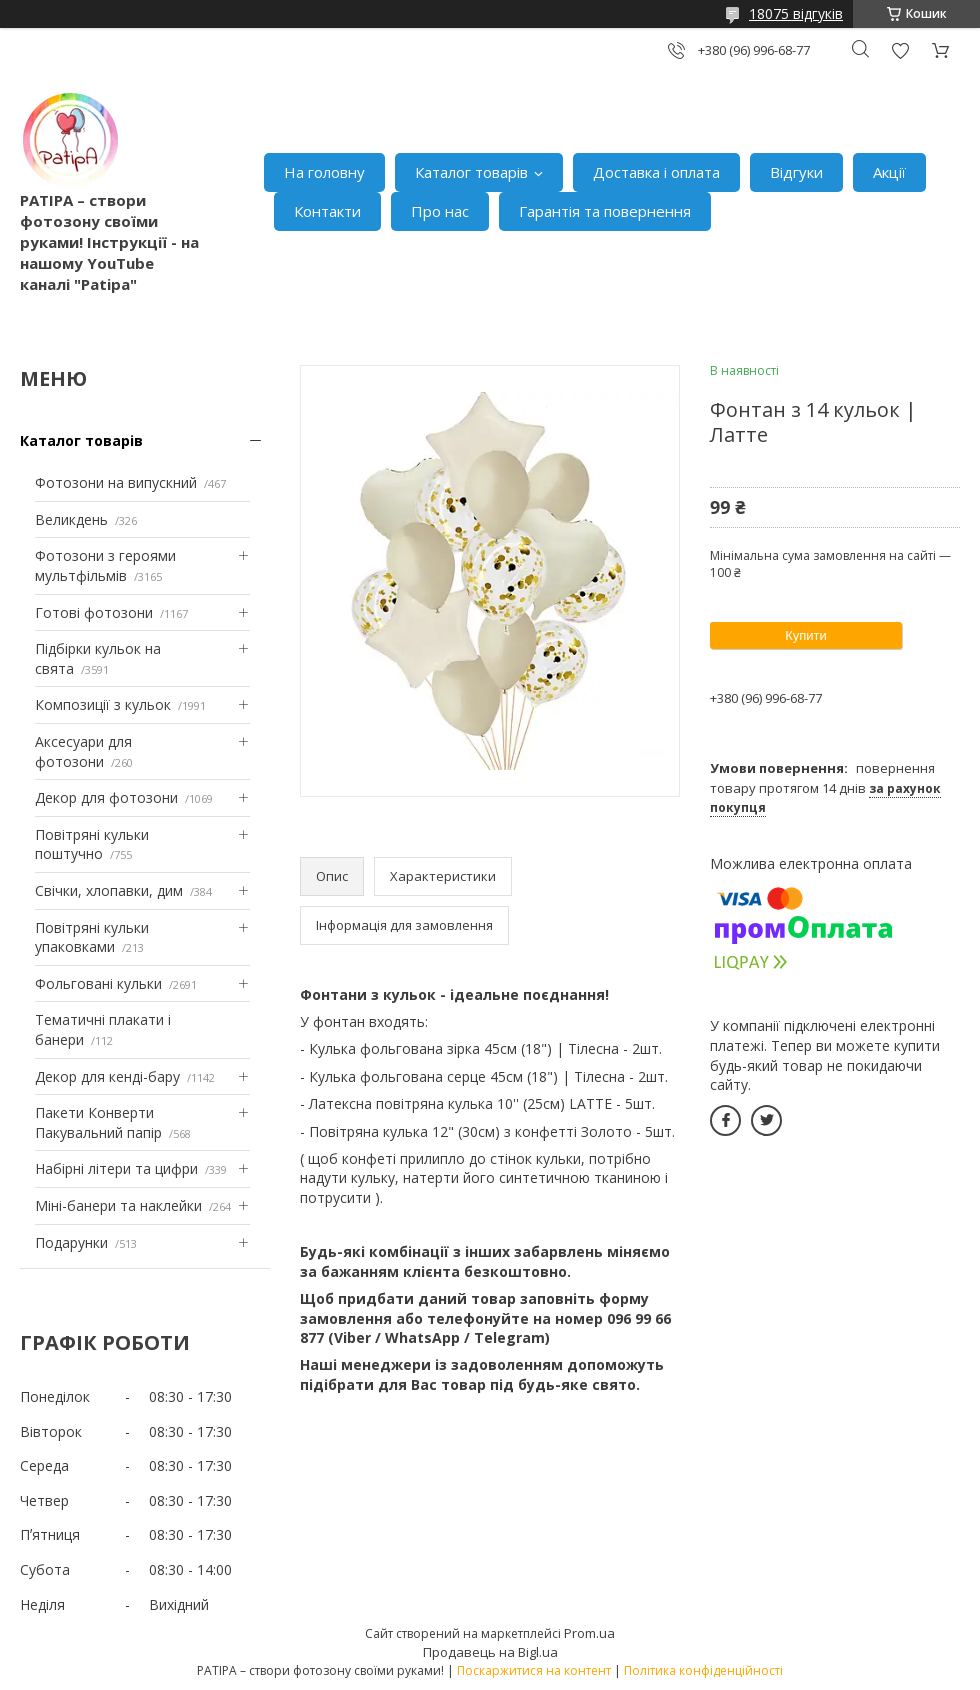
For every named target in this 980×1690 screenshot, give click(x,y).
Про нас (440, 211)
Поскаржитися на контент (534, 1670)
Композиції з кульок (103, 704)
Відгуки (796, 172)
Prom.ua (589, 1633)
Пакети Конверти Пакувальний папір (98, 1122)
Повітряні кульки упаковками (92, 937)
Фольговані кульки (98, 983)
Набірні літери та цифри (116, 1168)
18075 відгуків (796, 13)
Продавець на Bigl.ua (490, 1652)
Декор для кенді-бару (107, 1076)
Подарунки (71, 1242)
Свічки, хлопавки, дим (109, 890)
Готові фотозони (94, 612)
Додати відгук (900, 50)
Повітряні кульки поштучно (92, 844)
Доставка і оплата (656, 172)
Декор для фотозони (106, 797)
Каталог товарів (471, 172)
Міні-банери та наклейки (118, 1205)
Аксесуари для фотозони (83, 751)
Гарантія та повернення (605, 211)
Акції (889, 172)
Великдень (71, 519)
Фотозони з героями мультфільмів (105, 565)
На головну (324, 172)
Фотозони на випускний (116, 482)
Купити (806, 635)
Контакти (327, 211)
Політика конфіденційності (703, 1670)
